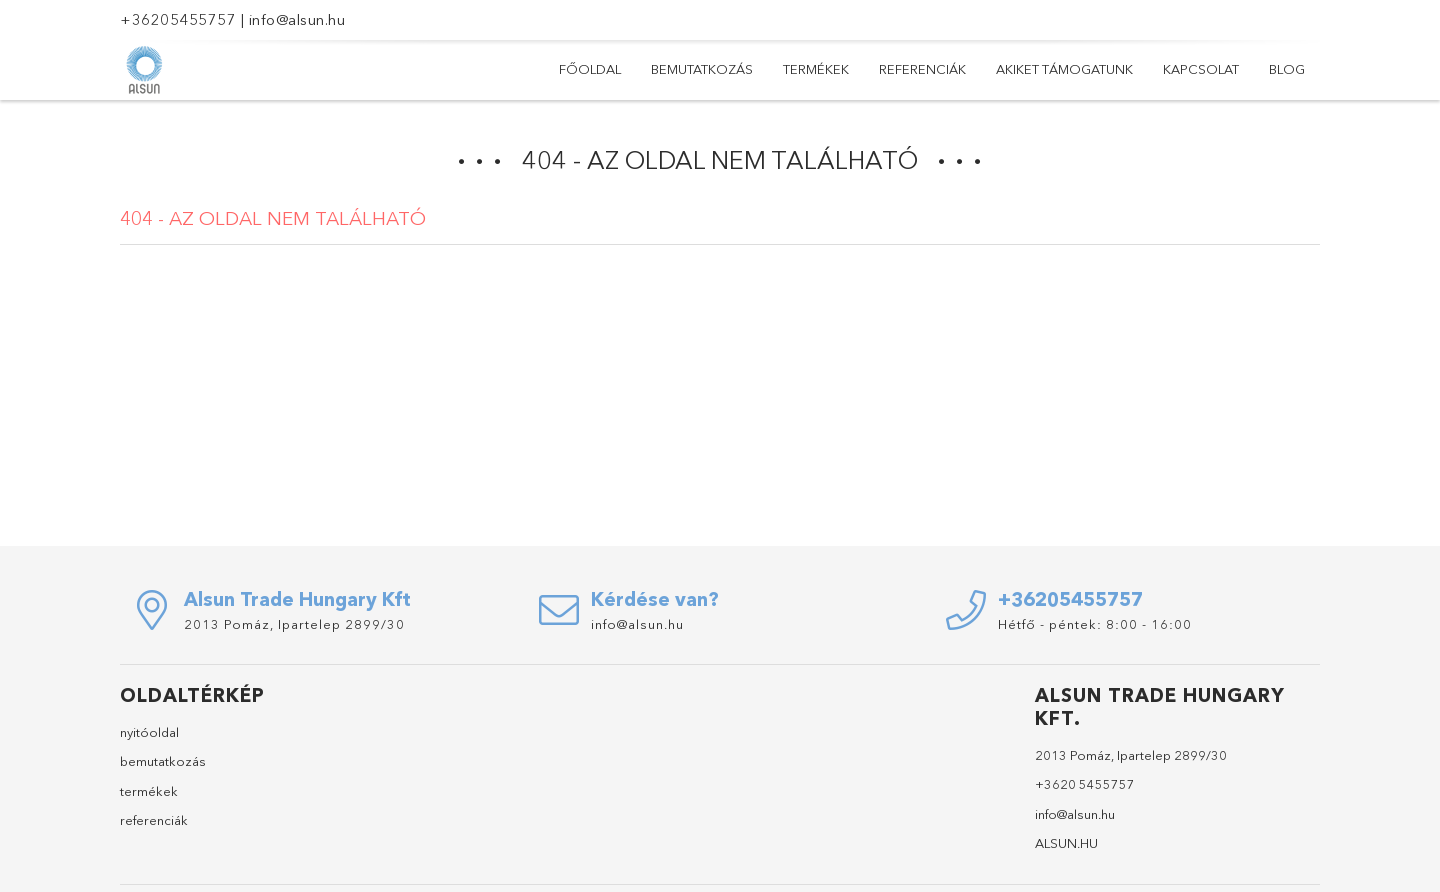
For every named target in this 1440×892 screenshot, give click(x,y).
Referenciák (922, 69)
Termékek (816, 69)
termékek (149, 791)
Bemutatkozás (702, 69)
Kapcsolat (1201, 69)
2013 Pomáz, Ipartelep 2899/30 (294, 624)
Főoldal (590, 69)
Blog (1287, 69)
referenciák (154, 820)
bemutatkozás (163, 761)
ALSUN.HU (1066, 843)
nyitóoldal (149, 732)
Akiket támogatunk (1064, 69)
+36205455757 (178, 19)
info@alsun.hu (297, 19)
